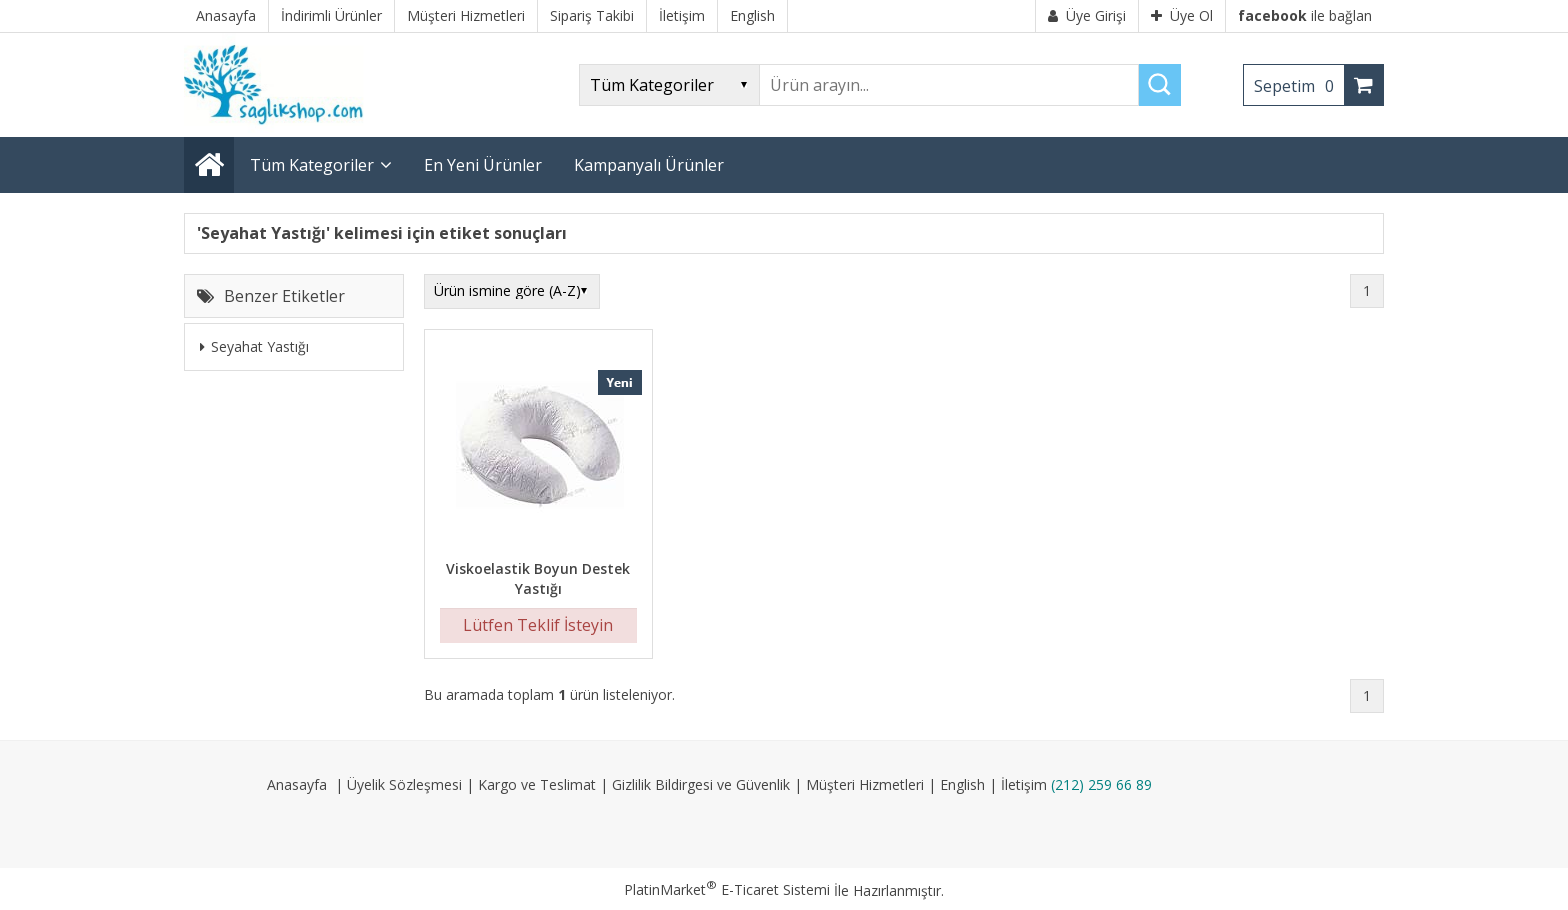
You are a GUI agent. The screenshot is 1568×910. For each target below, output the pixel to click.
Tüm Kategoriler (312, 165)
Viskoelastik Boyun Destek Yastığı (538, 578)
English (962, 784)
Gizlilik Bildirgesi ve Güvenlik (701, 784)
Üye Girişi (1087, 15)
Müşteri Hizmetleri (865, 784)
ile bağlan (1305, 15)
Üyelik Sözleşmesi (404, 784)
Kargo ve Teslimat (537, 784)
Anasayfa (297, 784)
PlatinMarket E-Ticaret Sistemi (727, 889)
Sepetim (1299, 86)
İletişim (1024, 784)
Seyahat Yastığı (254, 346)
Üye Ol (1182, 15)
